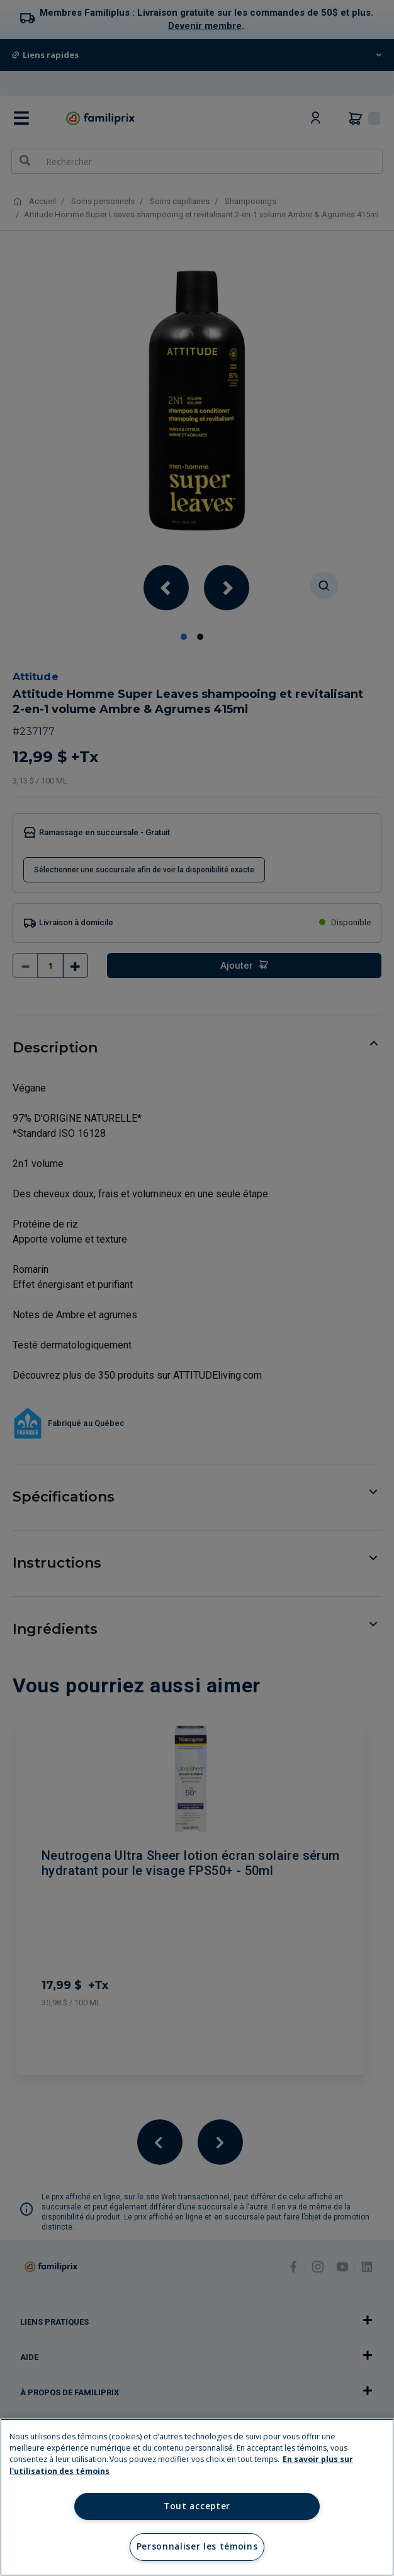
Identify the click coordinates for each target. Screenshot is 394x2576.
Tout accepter (197, 2506)
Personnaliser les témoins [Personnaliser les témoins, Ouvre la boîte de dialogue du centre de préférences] (197, 2546)
